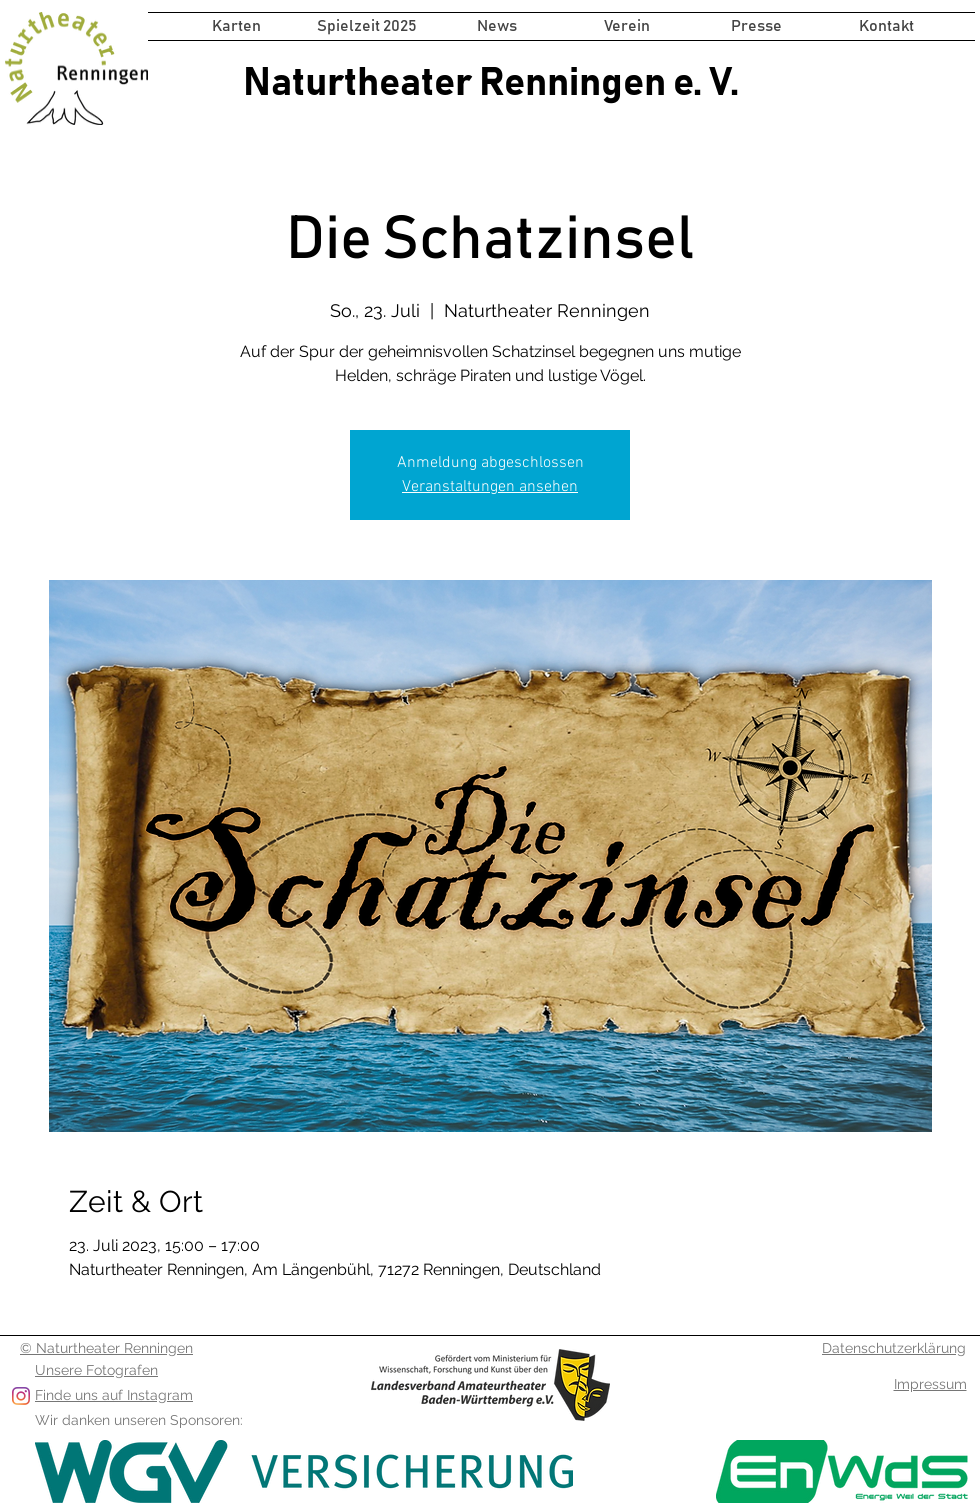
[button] (367, 26)
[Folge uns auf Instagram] (21, 1396)
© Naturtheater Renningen (106, 1348)
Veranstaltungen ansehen (490, 487)
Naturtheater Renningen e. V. (491, 83)
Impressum (930, 1384)
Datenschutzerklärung (894, 1348)
